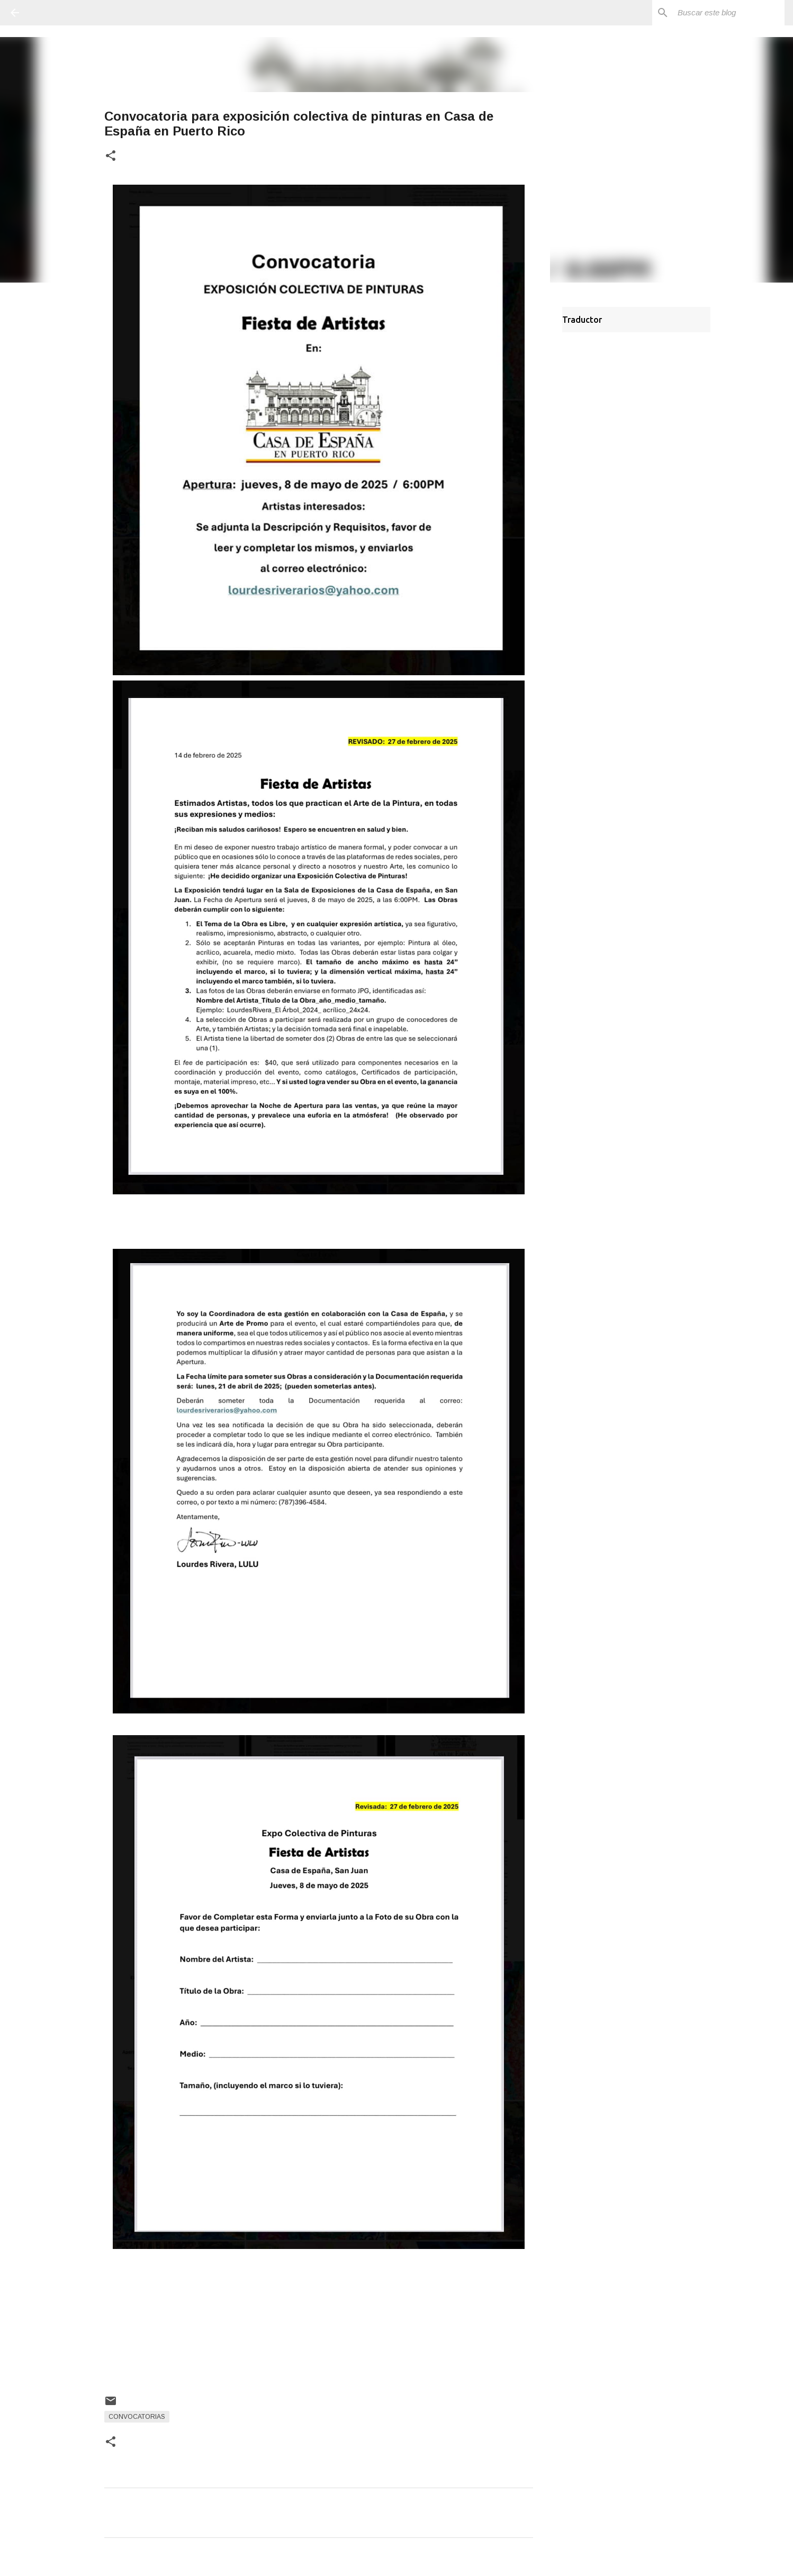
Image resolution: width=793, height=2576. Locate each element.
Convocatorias (137, 2416)
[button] (110, 156)
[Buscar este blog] (729, 12)
